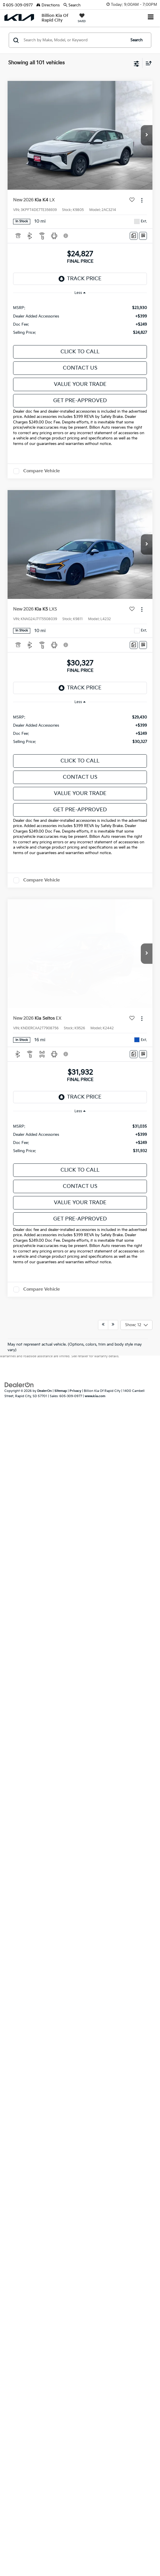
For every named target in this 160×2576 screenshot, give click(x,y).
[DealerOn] (19, 975)
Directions (48, 5)
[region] (80, 319)
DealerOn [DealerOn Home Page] (44, 982)
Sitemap (60, 982)
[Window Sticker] (143, 236)
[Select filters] (136, 63)
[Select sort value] (147, 63)
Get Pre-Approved (80, 401)
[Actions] (142, 200)
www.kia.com (95, 987)
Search (136, 40)
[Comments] (134, 236)
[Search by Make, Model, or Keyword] (74, 40)
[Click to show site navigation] (151, 17)
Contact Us (80, 368)
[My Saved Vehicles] (82, 19)
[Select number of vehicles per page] (136, 916)
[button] (19, 5)
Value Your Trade (80, 384)
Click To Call (80, 352)
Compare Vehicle (41, 471)
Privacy (75, 982)
